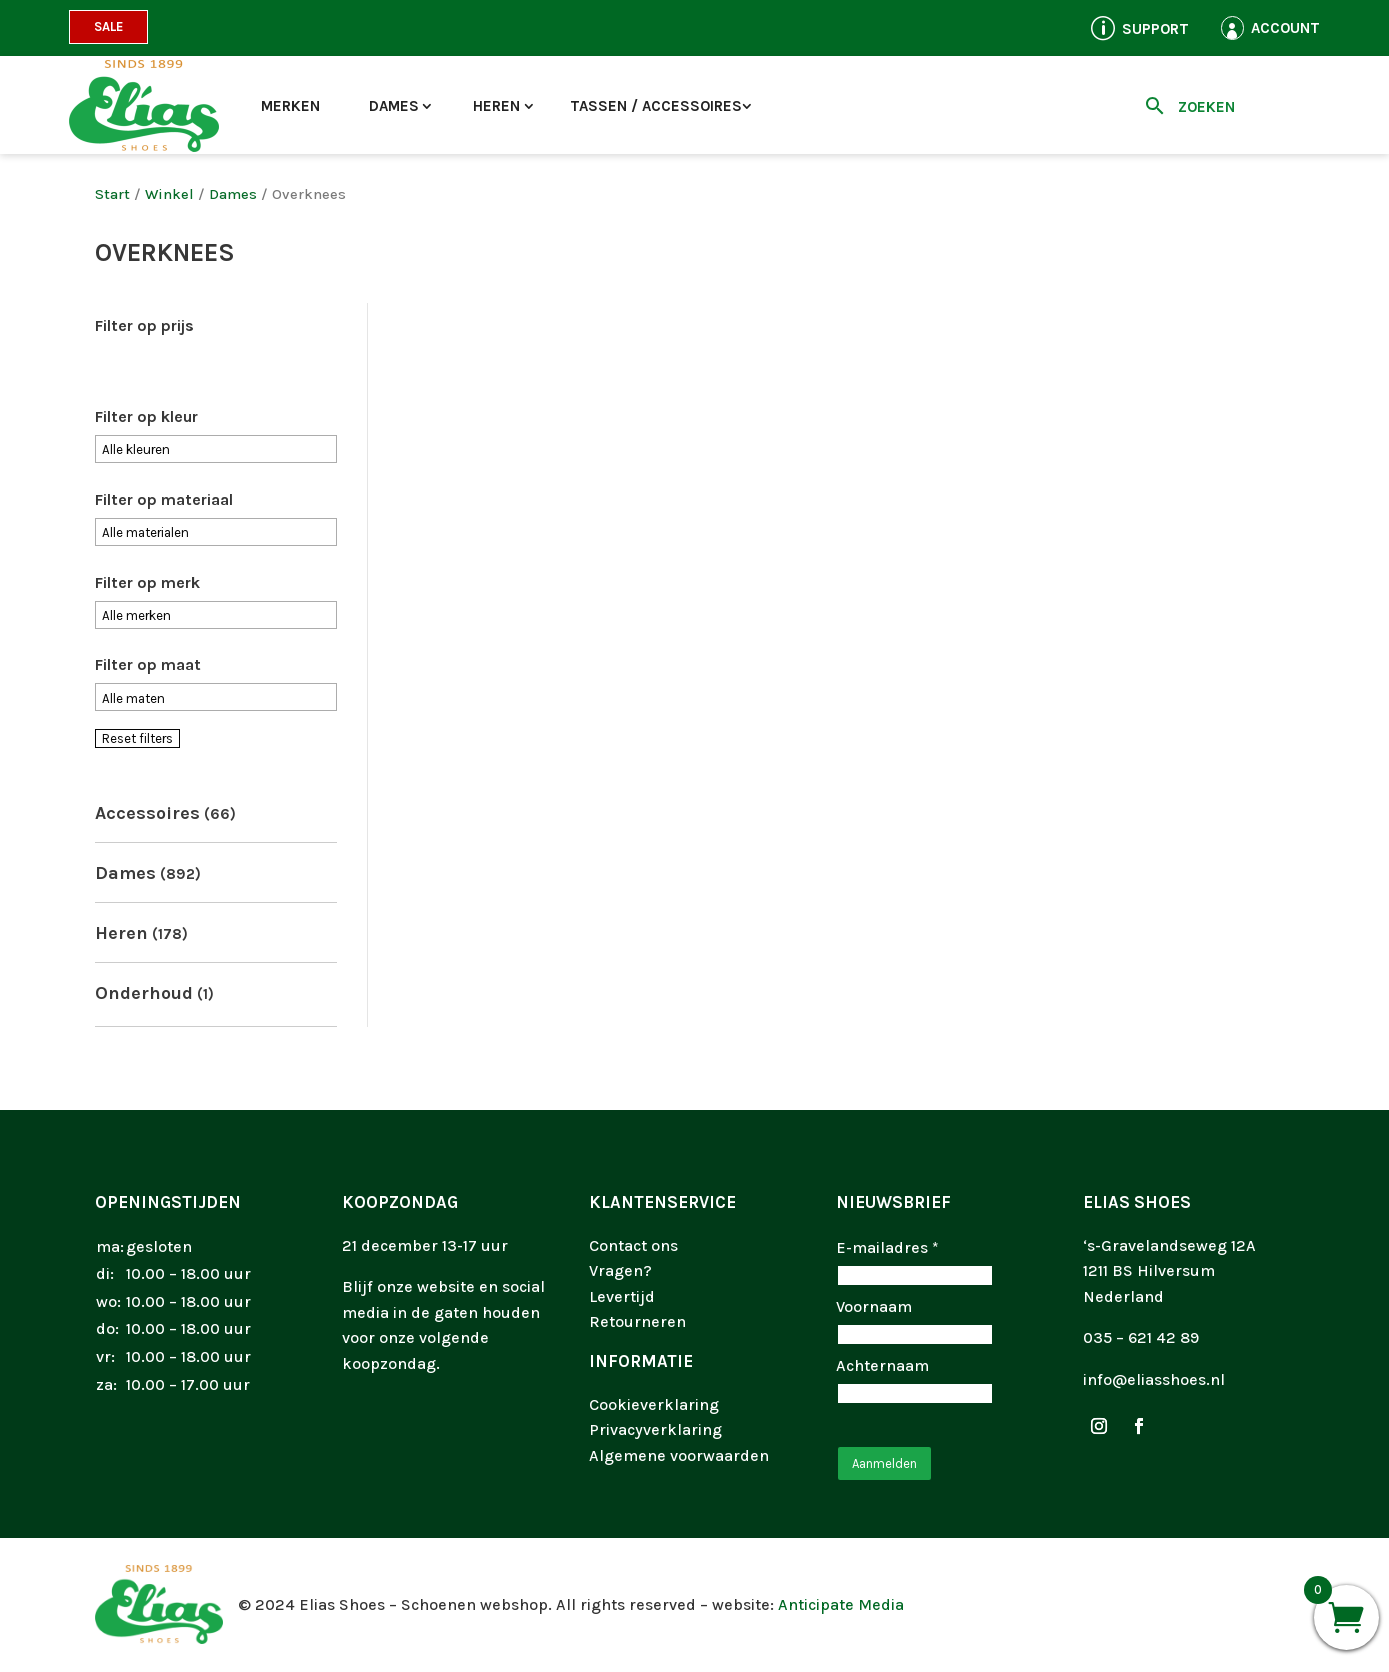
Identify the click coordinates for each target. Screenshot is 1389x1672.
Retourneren (637, 1321)
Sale (108, 26)
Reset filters (137, 738)
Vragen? (620, 1270)
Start (112, 194)
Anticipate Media (841, 1604)
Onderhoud (144, 993)
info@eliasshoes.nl (1154, 1379)
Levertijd (622, 1296)
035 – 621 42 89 (1141, 1337)
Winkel (169, 194)
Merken (290, 106)
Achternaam (882, 1365)
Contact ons (633, 1245)
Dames (394, 106)
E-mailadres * (887, 1247)
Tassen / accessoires (656, 106)
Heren (496, 106)
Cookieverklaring (654, 1404)
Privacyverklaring (655, 1429)
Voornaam (874, 1306)
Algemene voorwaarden (679, 1455)
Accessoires (147, 813)
